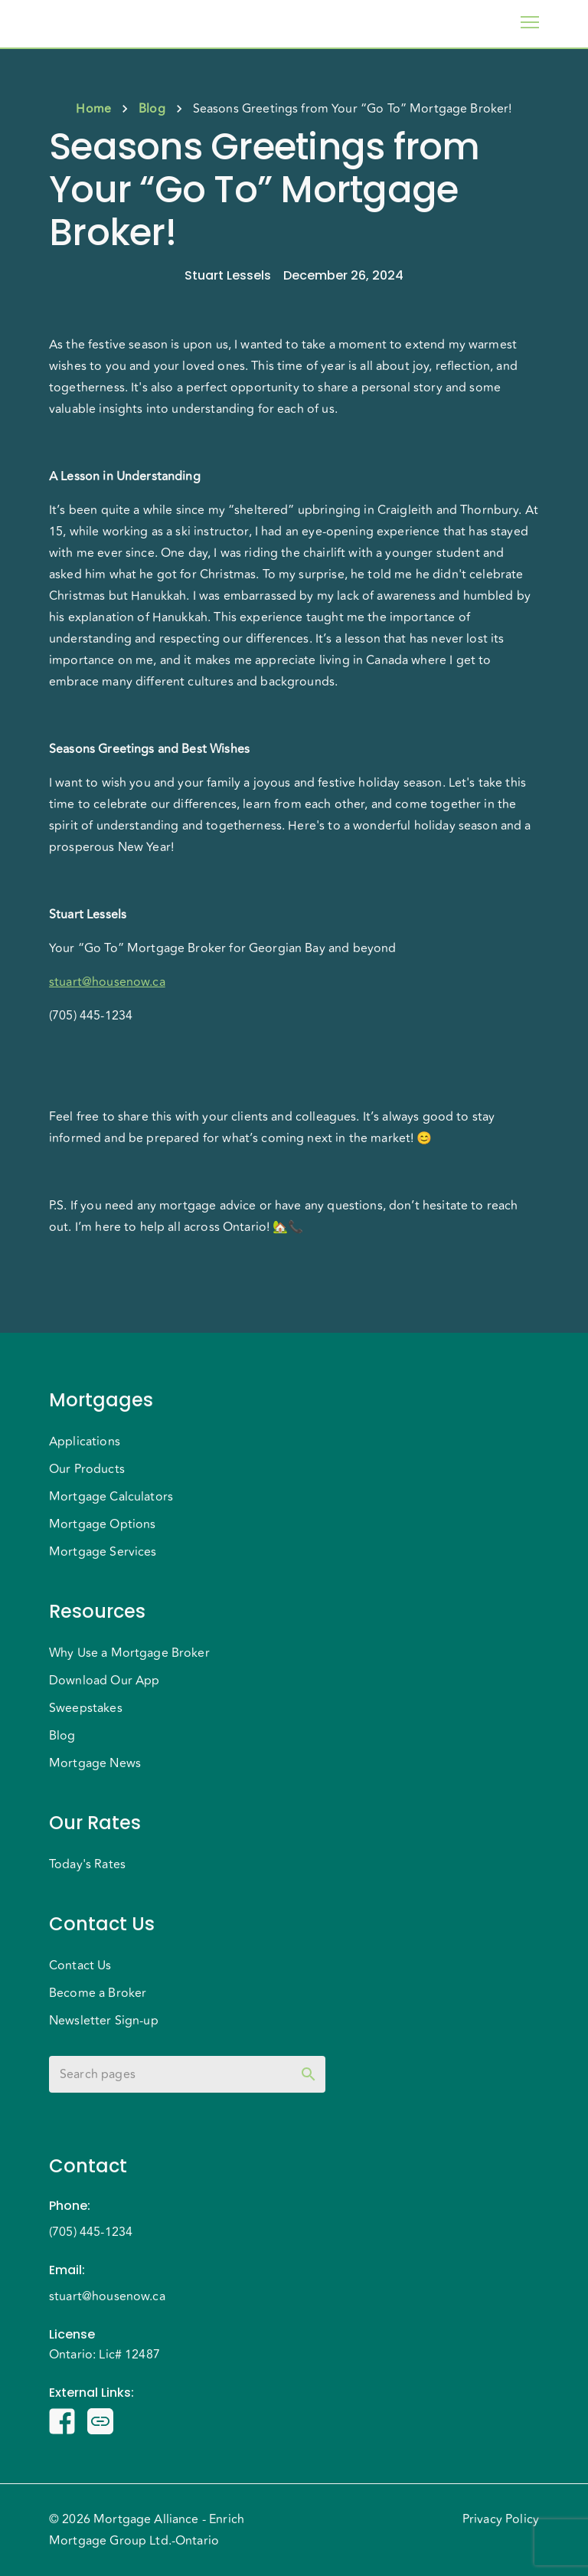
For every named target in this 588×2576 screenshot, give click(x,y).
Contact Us (80, 1965)
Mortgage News (95, 1763)
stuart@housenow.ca (107, 2296)
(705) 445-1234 (90, 2232)
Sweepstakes (85, 1708)
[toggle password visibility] (308, 2074)
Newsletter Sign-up (103, 2020)
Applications (84, 1441)
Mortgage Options (102, 1524)
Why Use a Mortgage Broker (129, 1653)
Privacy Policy (500, 2519)
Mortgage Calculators (111, 1497)
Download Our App (104, 1680)
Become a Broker (97, 1993)
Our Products (87, 1469)
